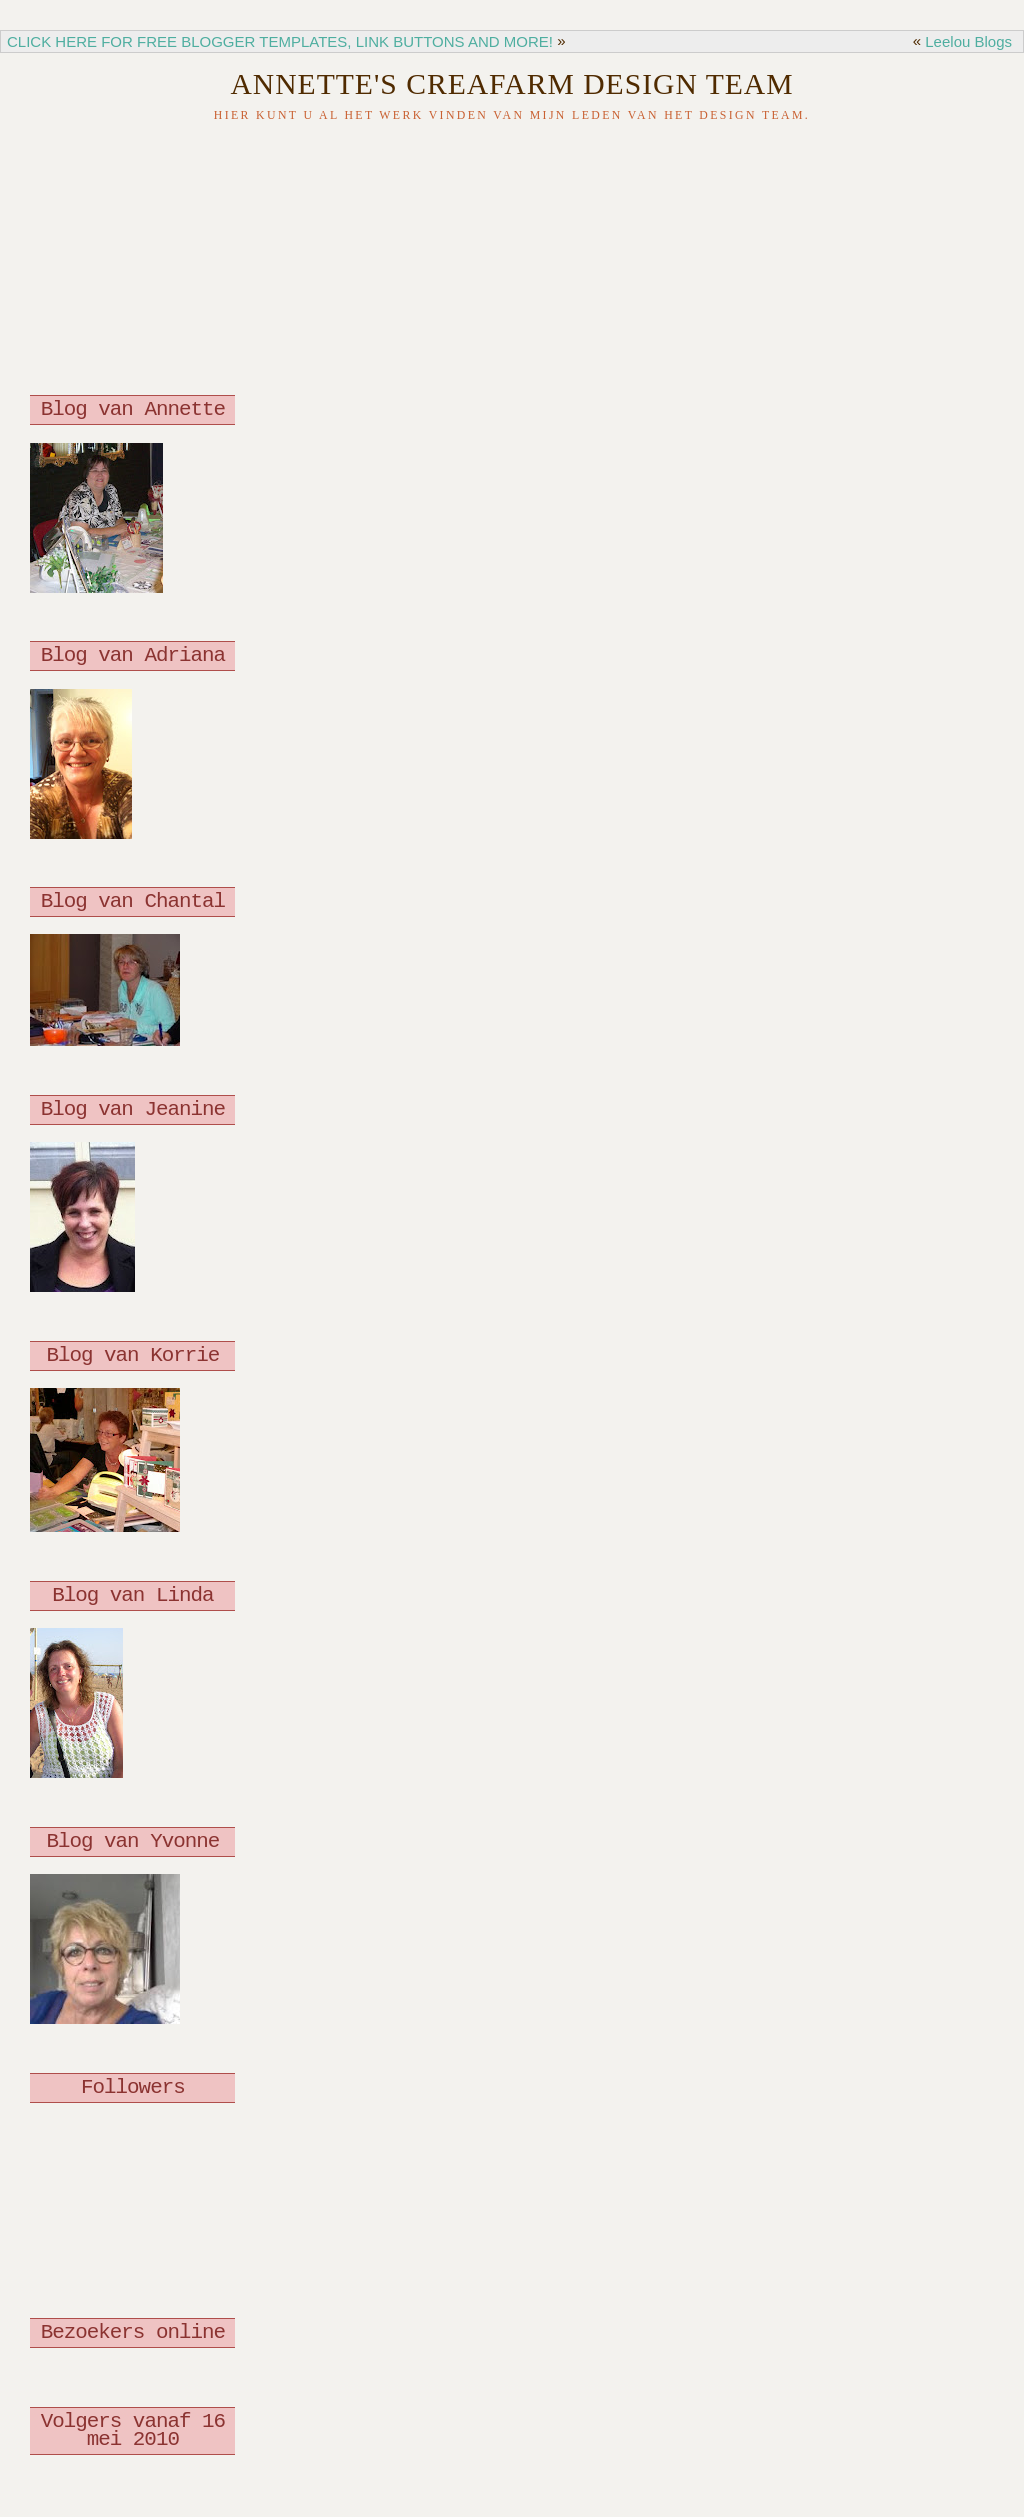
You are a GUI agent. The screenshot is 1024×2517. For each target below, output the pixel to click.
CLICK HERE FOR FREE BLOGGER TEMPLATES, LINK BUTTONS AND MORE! (280, 41)
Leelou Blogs (968, 41)
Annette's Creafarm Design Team (511, 84)
